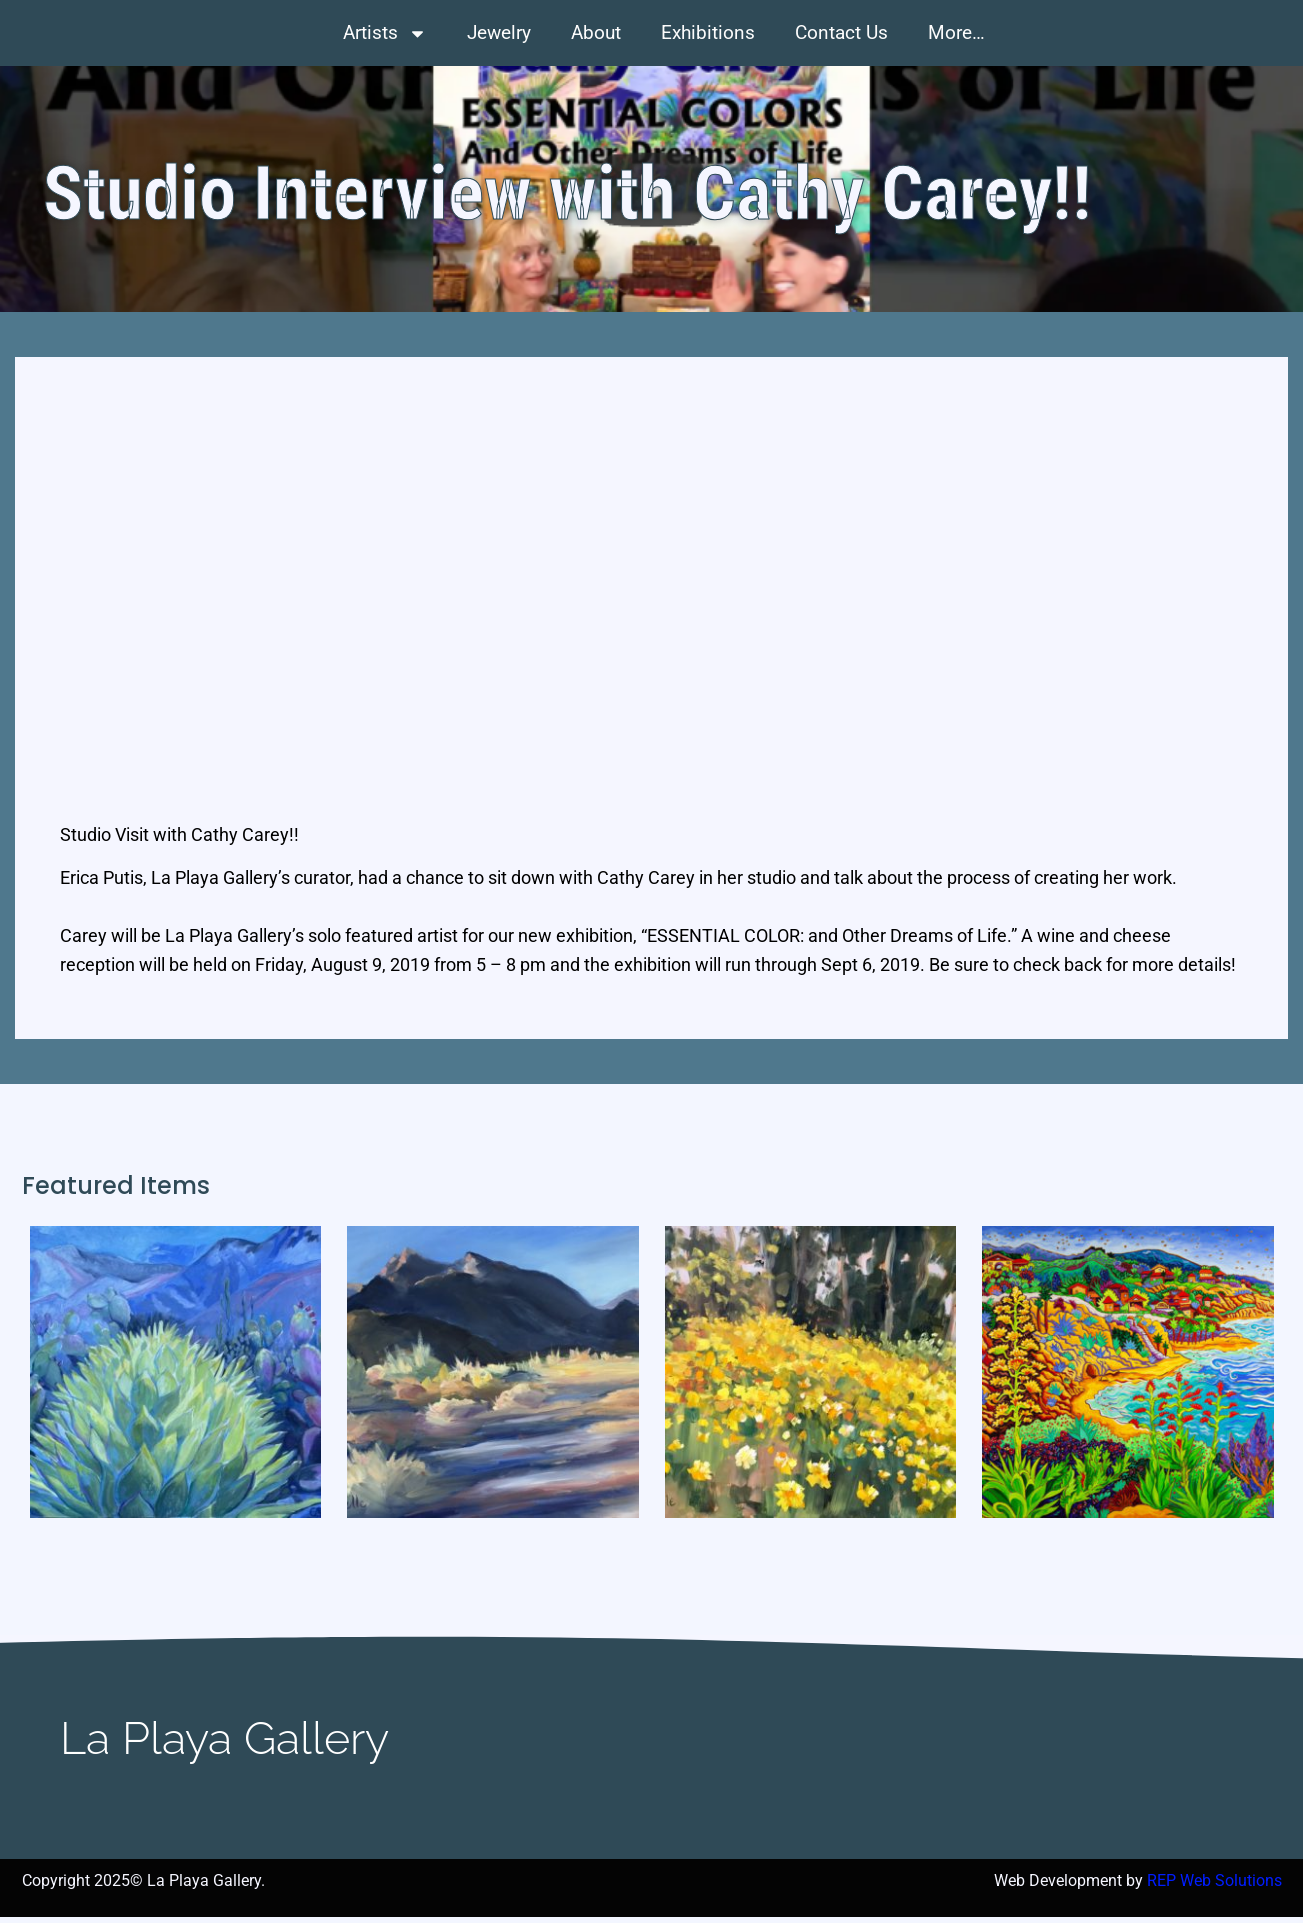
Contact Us (841, 32)
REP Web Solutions (1214, 1886)
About (596, 32)
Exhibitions (708, 32)
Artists (385, 33)
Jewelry (499, 32)
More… (956, 32)
